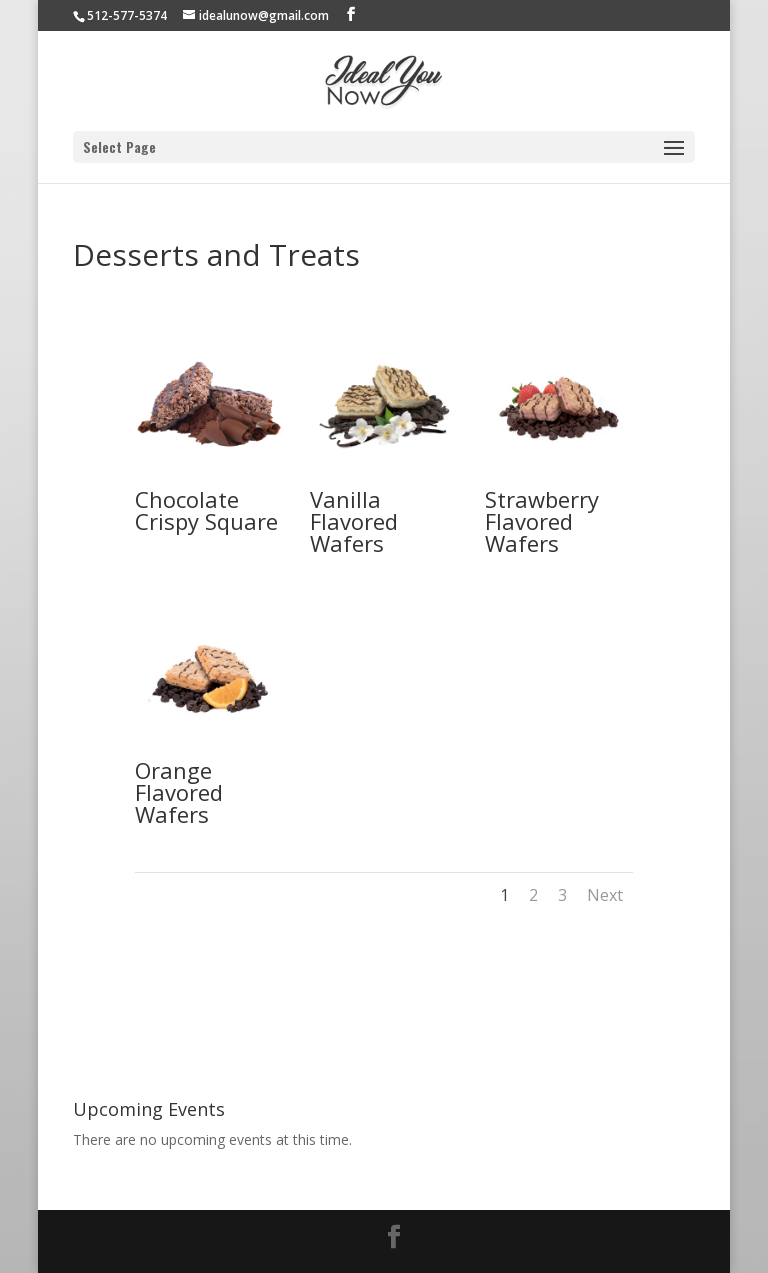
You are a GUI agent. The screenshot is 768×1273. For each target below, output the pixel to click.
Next (605, 895)
